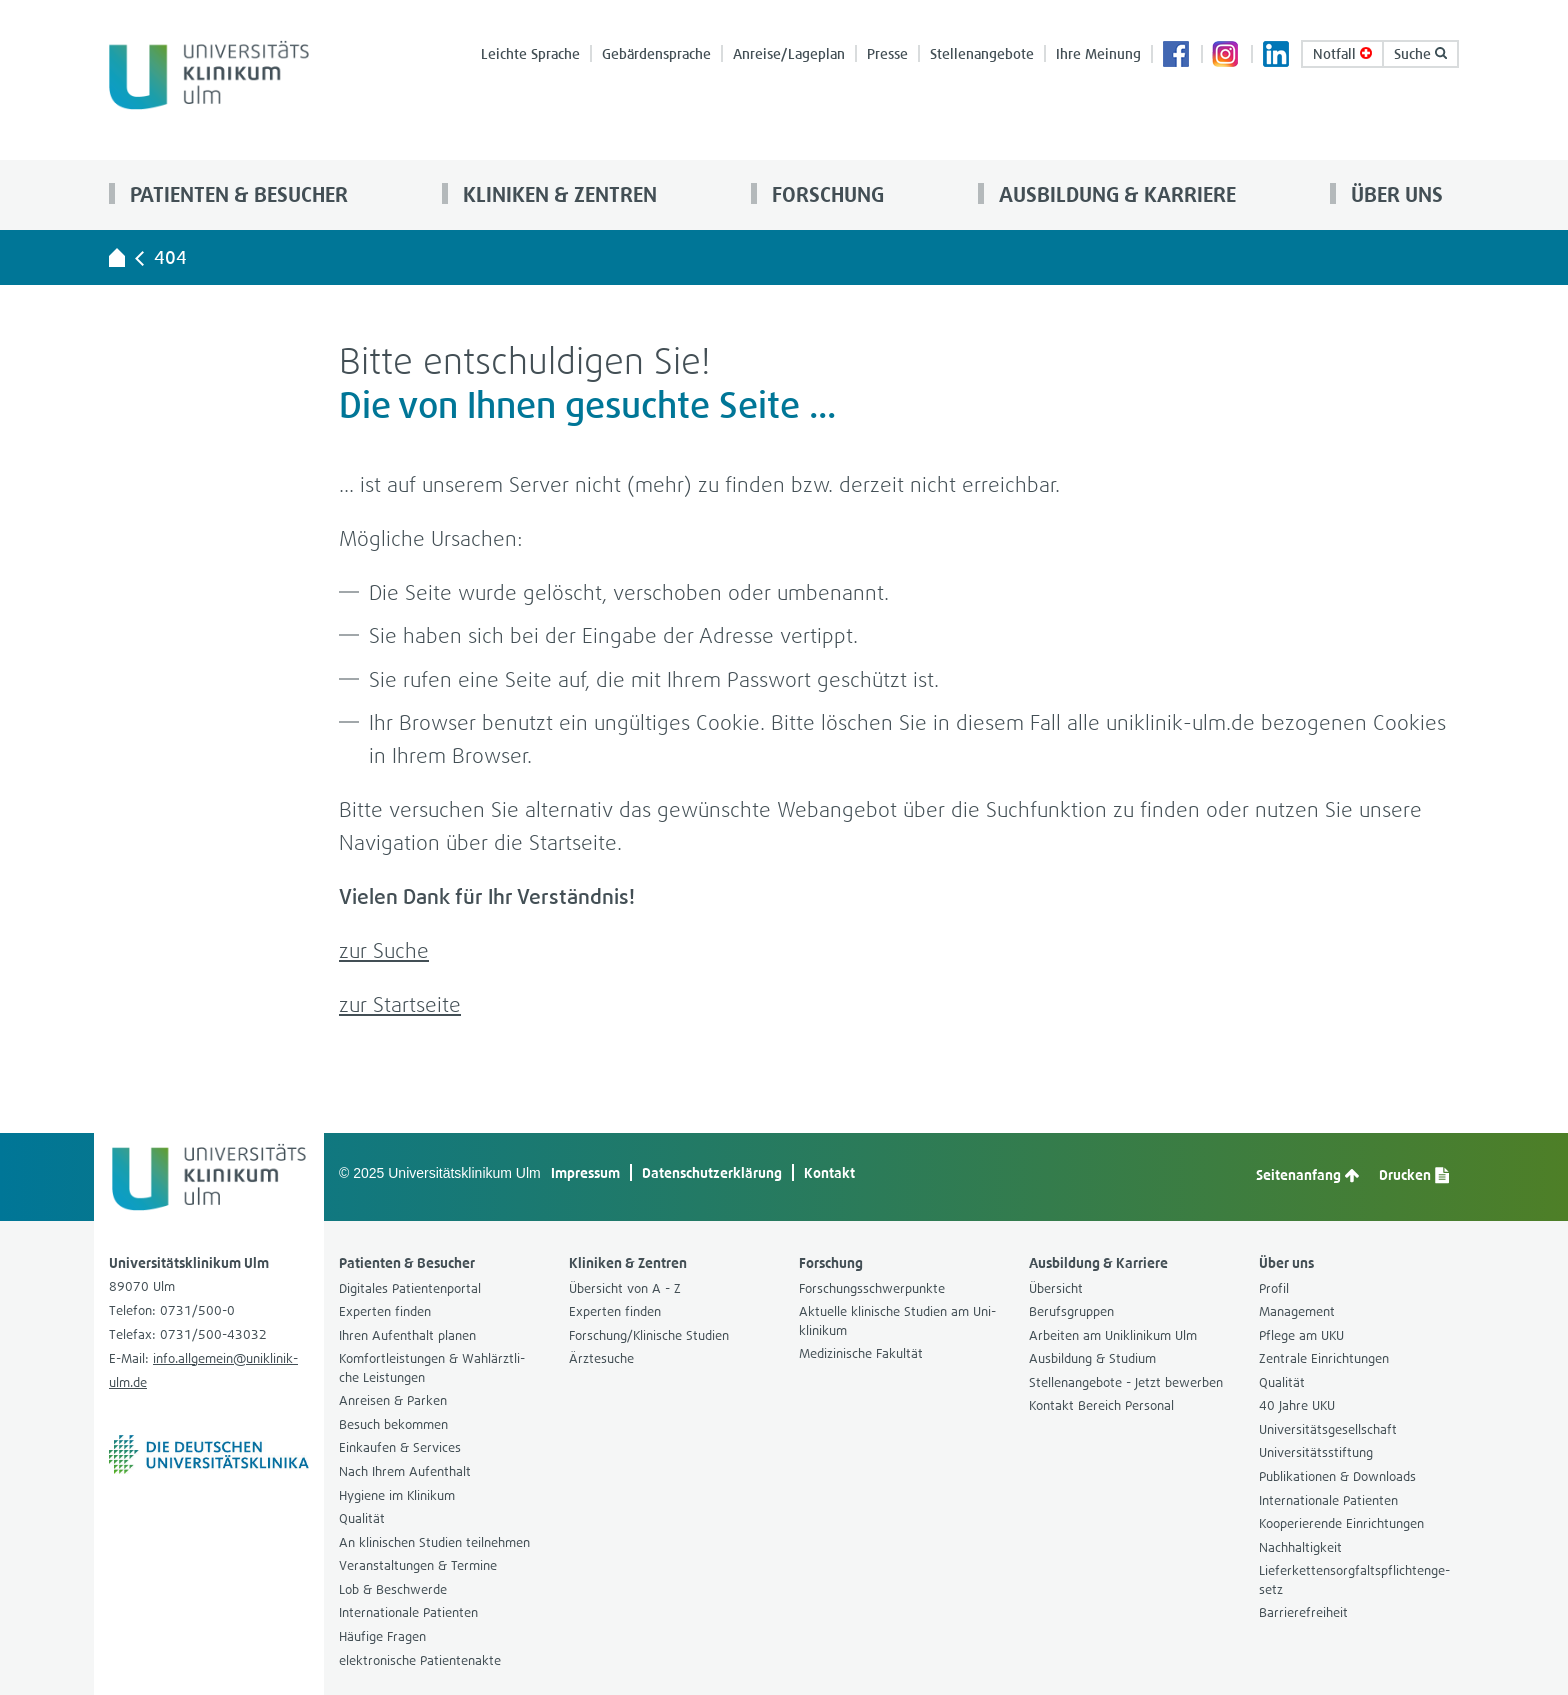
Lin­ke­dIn (1277, 56)
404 (170, 257)
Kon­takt (829, 1172)
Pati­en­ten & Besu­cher (236, 194)
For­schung (825, 194)
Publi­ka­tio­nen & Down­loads (1337, 1476)
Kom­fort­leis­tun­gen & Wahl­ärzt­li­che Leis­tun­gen (432, 1368)
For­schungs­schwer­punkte (872, 1288)
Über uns (1394, 194)
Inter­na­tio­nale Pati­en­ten (408, 1612)
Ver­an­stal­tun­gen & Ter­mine (418, 1565)
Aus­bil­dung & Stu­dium (1092, 1358)
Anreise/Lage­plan (789, 53)
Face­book (1177, 56)
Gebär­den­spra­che (656, 53)
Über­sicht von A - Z (625, 1288)
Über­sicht (1056, 1288)
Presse (887, 53)
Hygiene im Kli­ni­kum (397, 1495)
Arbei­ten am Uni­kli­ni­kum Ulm (1113, 1335)
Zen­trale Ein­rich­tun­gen (1324, 1358)
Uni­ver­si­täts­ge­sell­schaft (1328, 1429)
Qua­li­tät (362, 1518)
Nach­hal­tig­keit (1300, 1547)
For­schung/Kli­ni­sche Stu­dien (649, 1335)
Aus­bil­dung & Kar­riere (1115, 194)
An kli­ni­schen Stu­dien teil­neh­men (434, 1542)
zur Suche (384, 950)
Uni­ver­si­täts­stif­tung (1316, 1452)
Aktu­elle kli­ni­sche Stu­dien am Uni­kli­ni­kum (897, 1321)
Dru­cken (1414, 1175)
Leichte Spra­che (530, 53)
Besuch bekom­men (393, 1424)
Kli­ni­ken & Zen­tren (557, 194)
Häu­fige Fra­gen (382, 1636)
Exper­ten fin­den (385, 1311)
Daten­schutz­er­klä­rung (712, 1172)
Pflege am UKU (1301, 1335)
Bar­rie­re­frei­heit (1303, 1612)
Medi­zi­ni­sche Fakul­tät (861, 1353)
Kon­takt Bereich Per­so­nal (1101, 1405)
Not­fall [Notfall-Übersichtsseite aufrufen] (1342, 53)
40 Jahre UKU (1297, 1405)
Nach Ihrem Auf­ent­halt (405, 1471)
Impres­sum (585, 1172)
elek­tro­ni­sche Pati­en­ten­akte (420, 1660)
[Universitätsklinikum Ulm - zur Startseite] (117, 257)
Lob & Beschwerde (393, 1589)
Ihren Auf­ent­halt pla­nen (407, 1335)
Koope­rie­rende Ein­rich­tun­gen (1341, 1523)
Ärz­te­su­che (601, 1358)
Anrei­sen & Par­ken (393, 1400)
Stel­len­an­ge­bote (982, 53)
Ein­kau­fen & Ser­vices (400, 1447)
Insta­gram (1227, 56)
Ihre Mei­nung (1098, 53)
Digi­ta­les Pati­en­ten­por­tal (410, 1288)
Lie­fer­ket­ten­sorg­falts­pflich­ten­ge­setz (1354, 1580)
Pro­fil (1274, 1288)
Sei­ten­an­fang (1307, 1175)
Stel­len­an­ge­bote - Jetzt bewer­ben (1126, 1382)
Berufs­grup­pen (1071, 1311)
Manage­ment (1297, 1311)
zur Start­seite (400, 1004)
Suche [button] (1420, 53)
